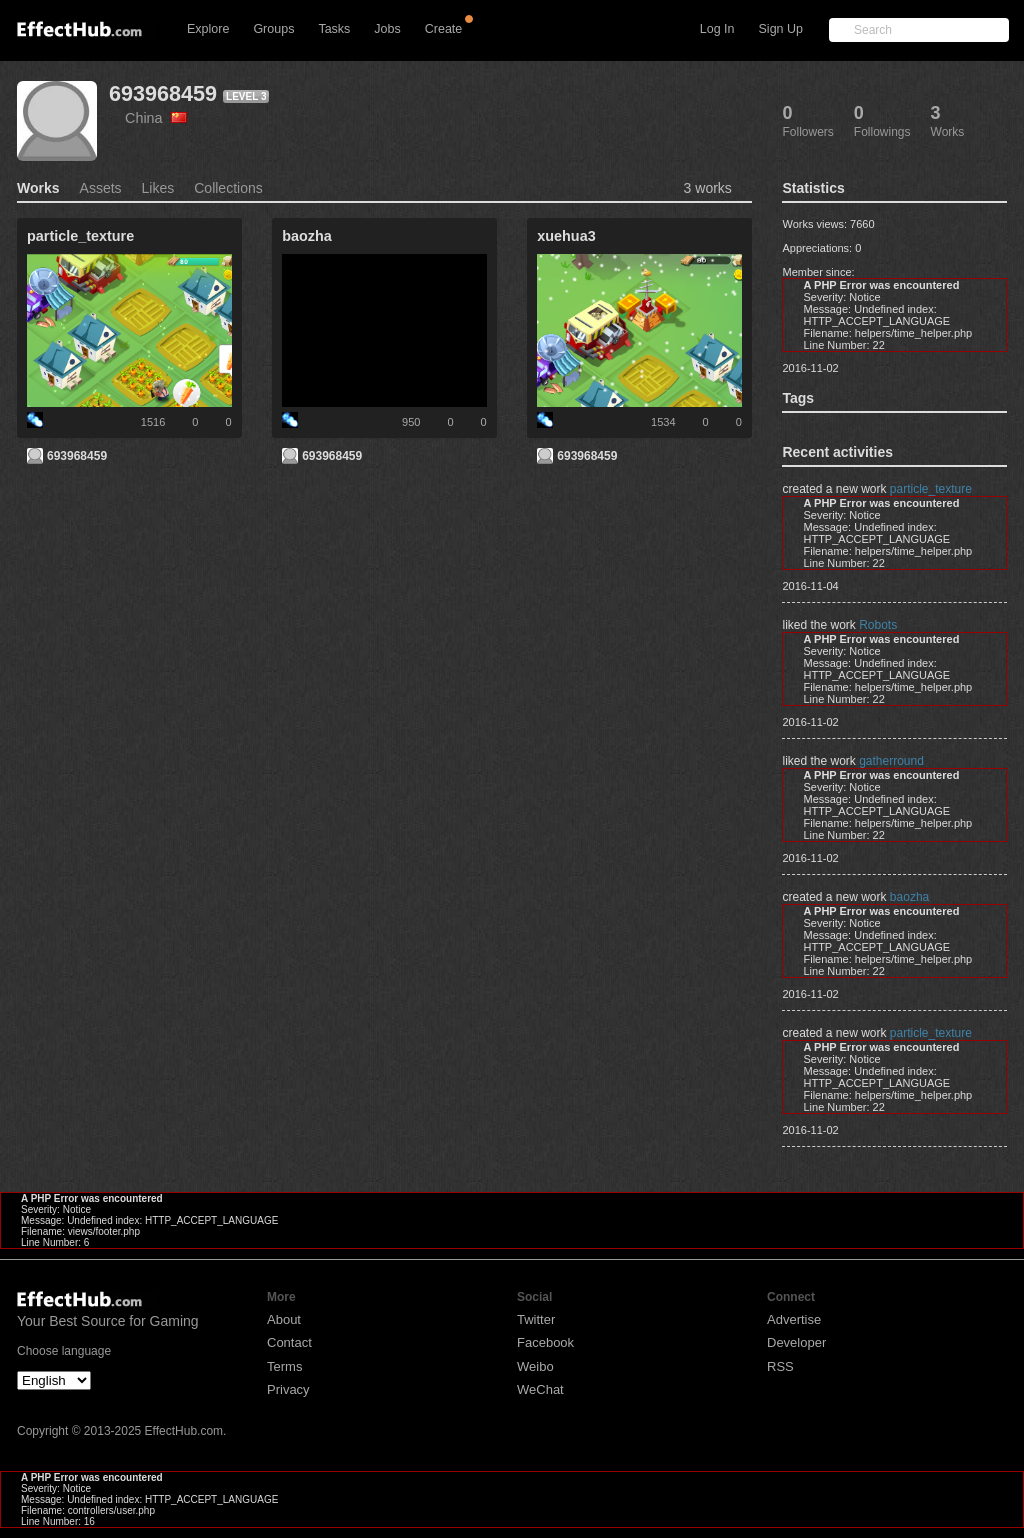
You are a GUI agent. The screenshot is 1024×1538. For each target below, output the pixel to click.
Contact (289, 1342)
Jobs (387, 29)
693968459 (163, 93)
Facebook (545, 1342)
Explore (208, 29)
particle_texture (931, 489)
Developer (796, 1342)
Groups (273, 29)
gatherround (891, 761)
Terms (284, 1366)
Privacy (288, 1389)
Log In (717, 29)
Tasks (334, 29)
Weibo (535, 1366)
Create (444, 29)
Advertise (794, 1319)
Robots (878, 625)
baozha (909, 897)
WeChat (540, 1389)
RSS (780, 1366)
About (284, 1319)
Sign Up (781, 29)
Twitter (536, 1319)
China (156, 118)
